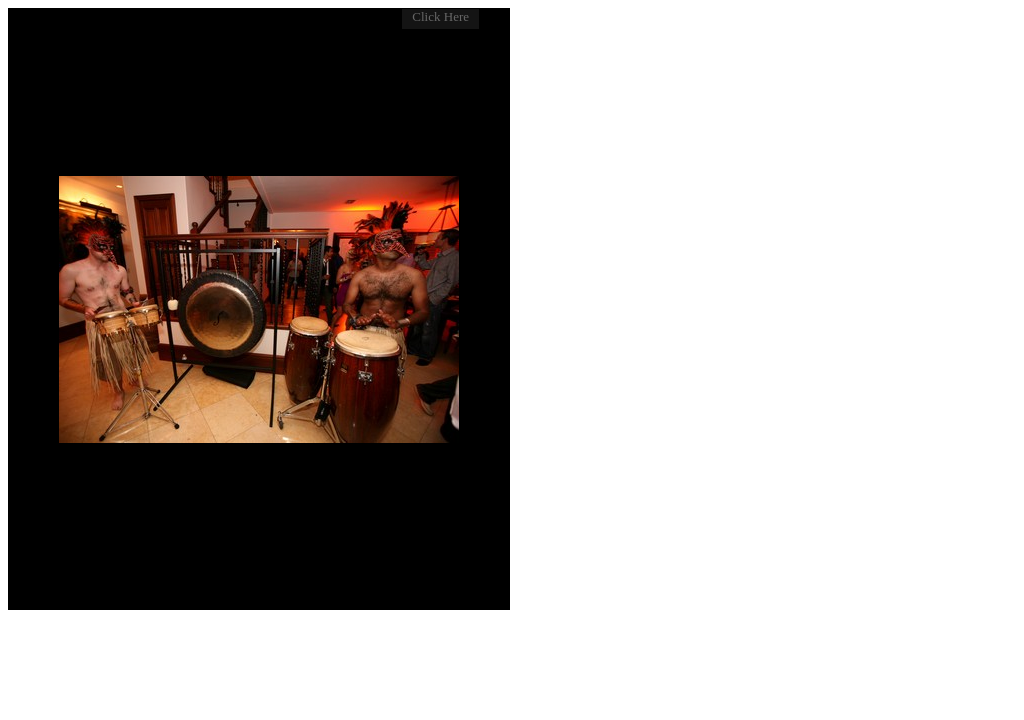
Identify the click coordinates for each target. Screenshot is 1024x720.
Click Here (440, 16)
